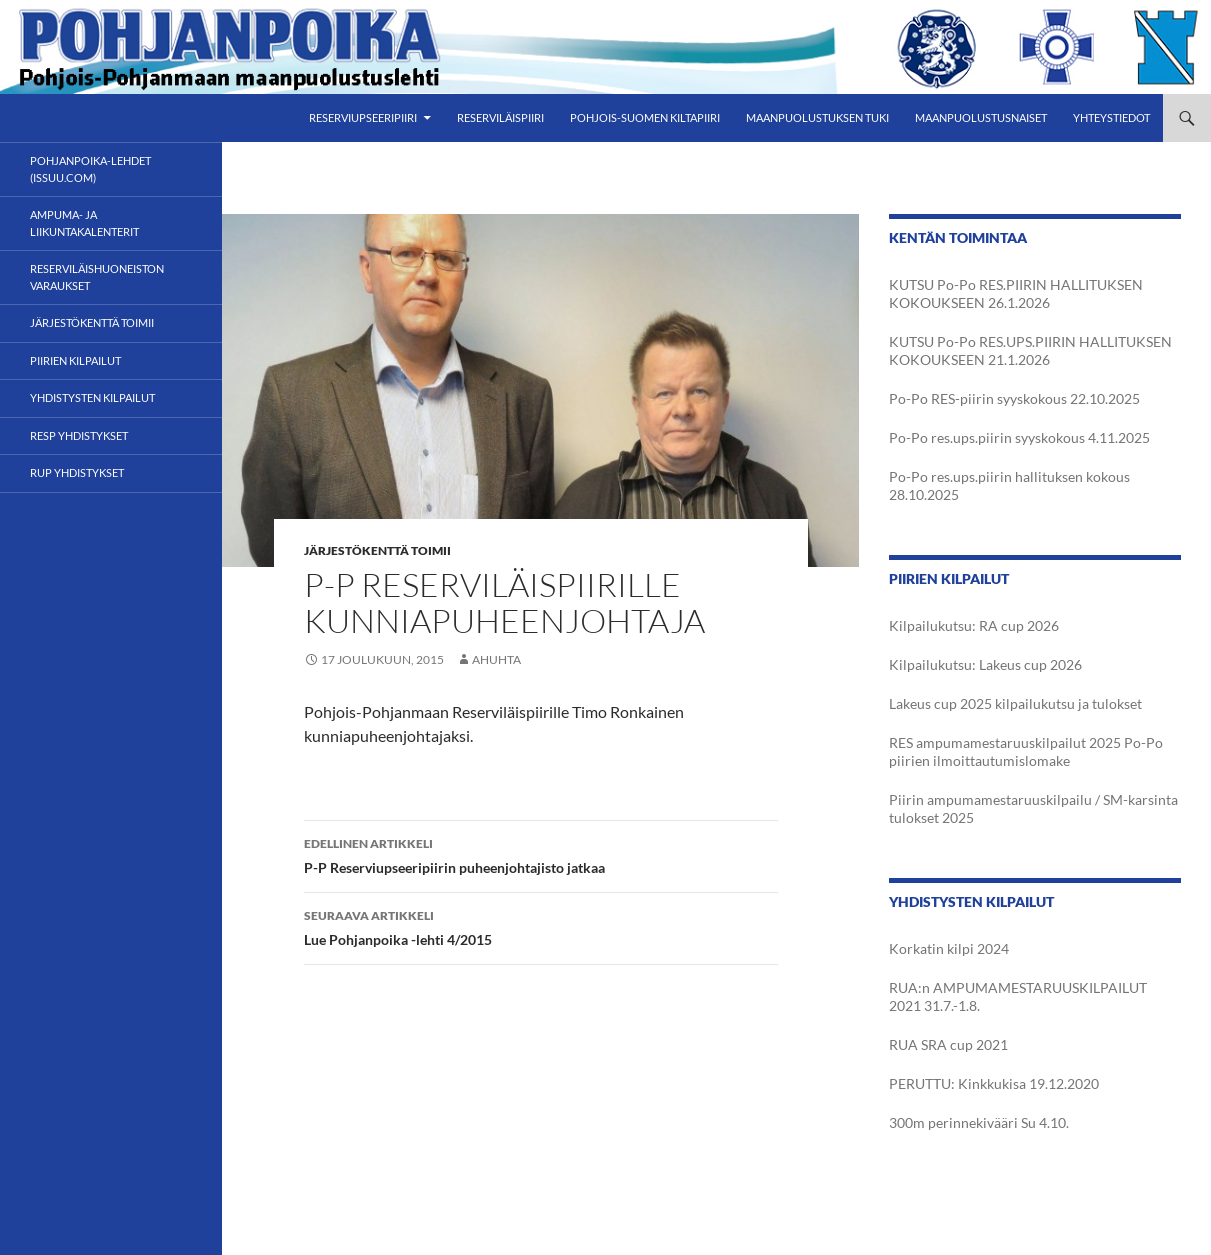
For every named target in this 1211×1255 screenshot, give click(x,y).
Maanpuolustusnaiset (981, 117)
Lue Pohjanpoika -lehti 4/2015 (541, 926)
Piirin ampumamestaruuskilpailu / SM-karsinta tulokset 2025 (1033, 808)
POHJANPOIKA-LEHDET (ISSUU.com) (90, 169)
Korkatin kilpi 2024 (949, 948)
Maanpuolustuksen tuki (817, 117)
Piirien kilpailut (75, 360)
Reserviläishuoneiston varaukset (97, 277)
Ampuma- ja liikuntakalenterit (84, 223)
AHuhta (496, 659)
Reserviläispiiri (500, 117)
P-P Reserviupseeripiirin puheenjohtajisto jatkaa (541, 854)
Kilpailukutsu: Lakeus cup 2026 (985, 664)
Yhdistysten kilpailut (92, 397)
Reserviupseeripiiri (363, 117)
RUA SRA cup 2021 (948, 1044)
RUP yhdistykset (77, 472)
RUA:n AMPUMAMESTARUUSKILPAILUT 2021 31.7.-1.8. (1018, 996)
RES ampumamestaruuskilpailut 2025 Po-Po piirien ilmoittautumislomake (1026, 751)
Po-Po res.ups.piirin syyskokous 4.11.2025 (1019, 437)
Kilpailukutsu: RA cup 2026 (974, 625)
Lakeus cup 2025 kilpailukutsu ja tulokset (1015, 703)
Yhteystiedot (1111, 117)
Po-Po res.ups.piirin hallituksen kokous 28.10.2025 (1009, 485)
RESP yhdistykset (79, 435)
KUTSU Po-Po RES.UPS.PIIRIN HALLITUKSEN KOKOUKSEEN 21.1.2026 (1030, 350)
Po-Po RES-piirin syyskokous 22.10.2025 (1014, 398)
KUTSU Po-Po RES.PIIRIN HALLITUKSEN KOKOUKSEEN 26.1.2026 (1016, 293)
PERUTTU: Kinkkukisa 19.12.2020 (994, 1083)
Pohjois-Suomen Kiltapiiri (645, 117)
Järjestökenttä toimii (377, 550)
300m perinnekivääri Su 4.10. (979, 1122)
